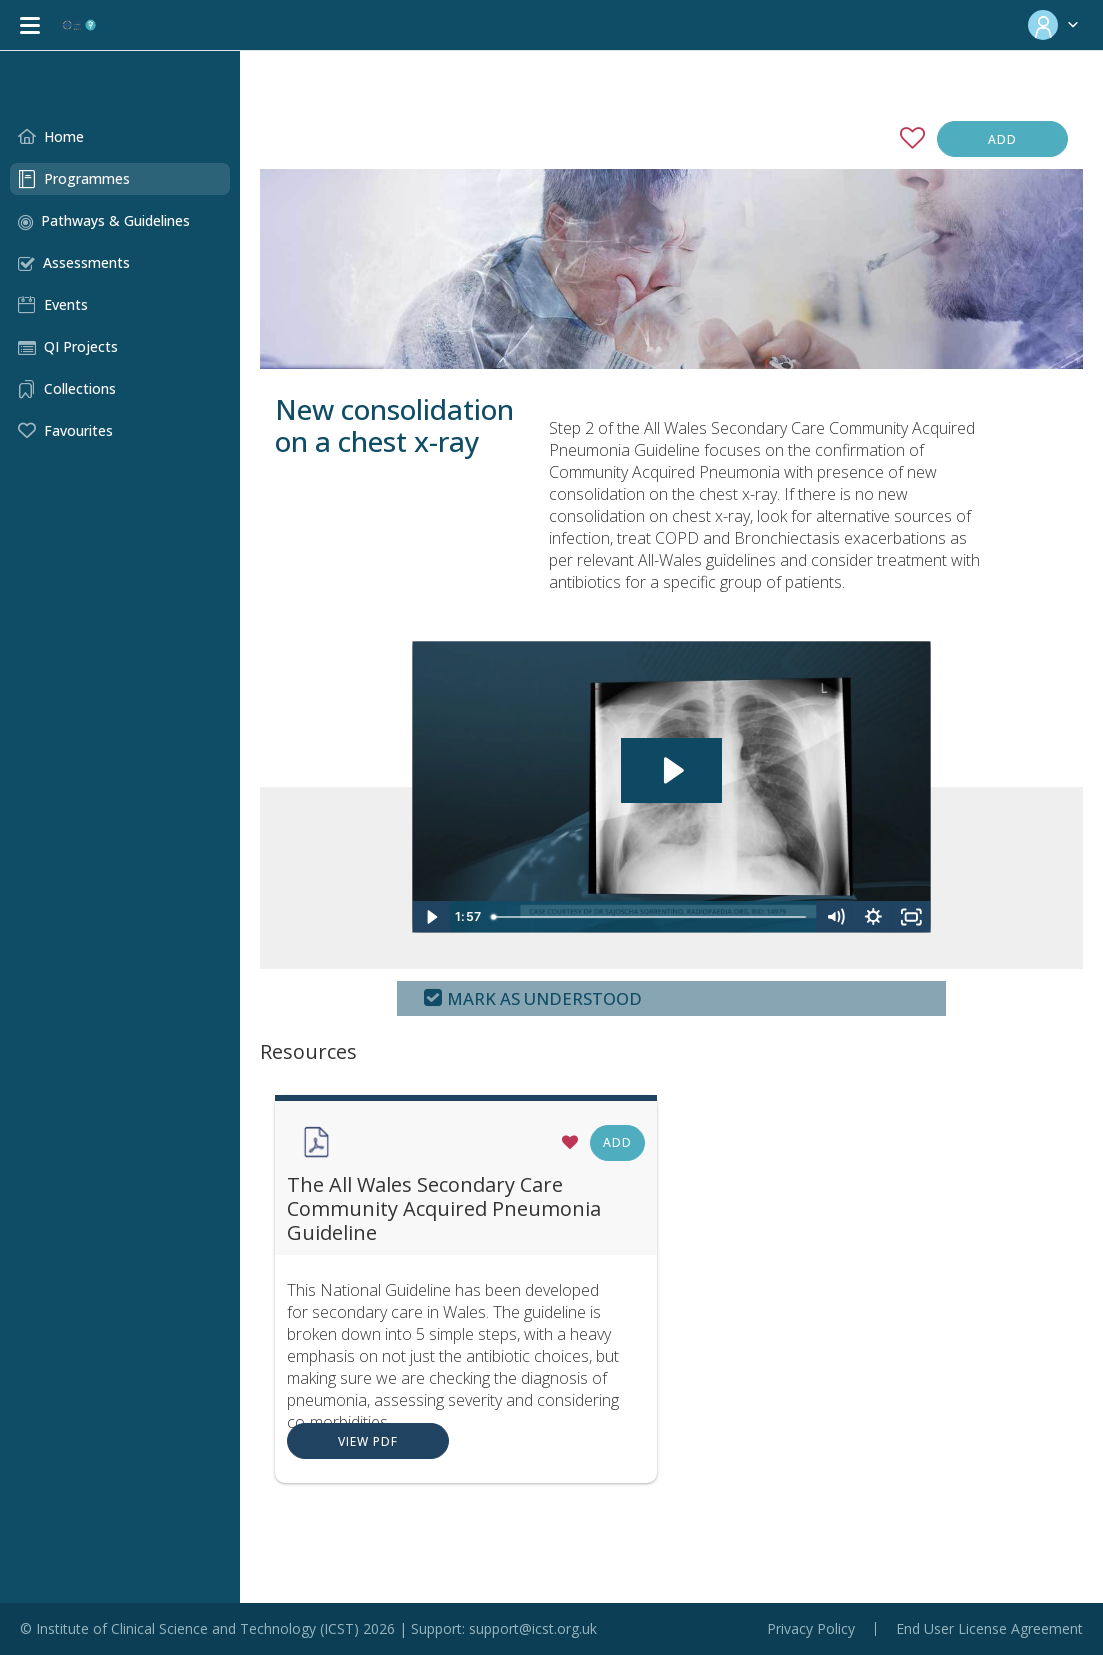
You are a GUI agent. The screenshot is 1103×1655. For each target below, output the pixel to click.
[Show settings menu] (864, 939)
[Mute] (826, 939)
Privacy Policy (811, 1629)
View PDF (308, 1463)
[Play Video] (381, 939)
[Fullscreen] (902, 939)
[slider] (620, 939)
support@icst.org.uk (533, 1628)
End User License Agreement (989, 1629)
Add (1002, 139)
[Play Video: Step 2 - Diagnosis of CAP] (641, 782)
